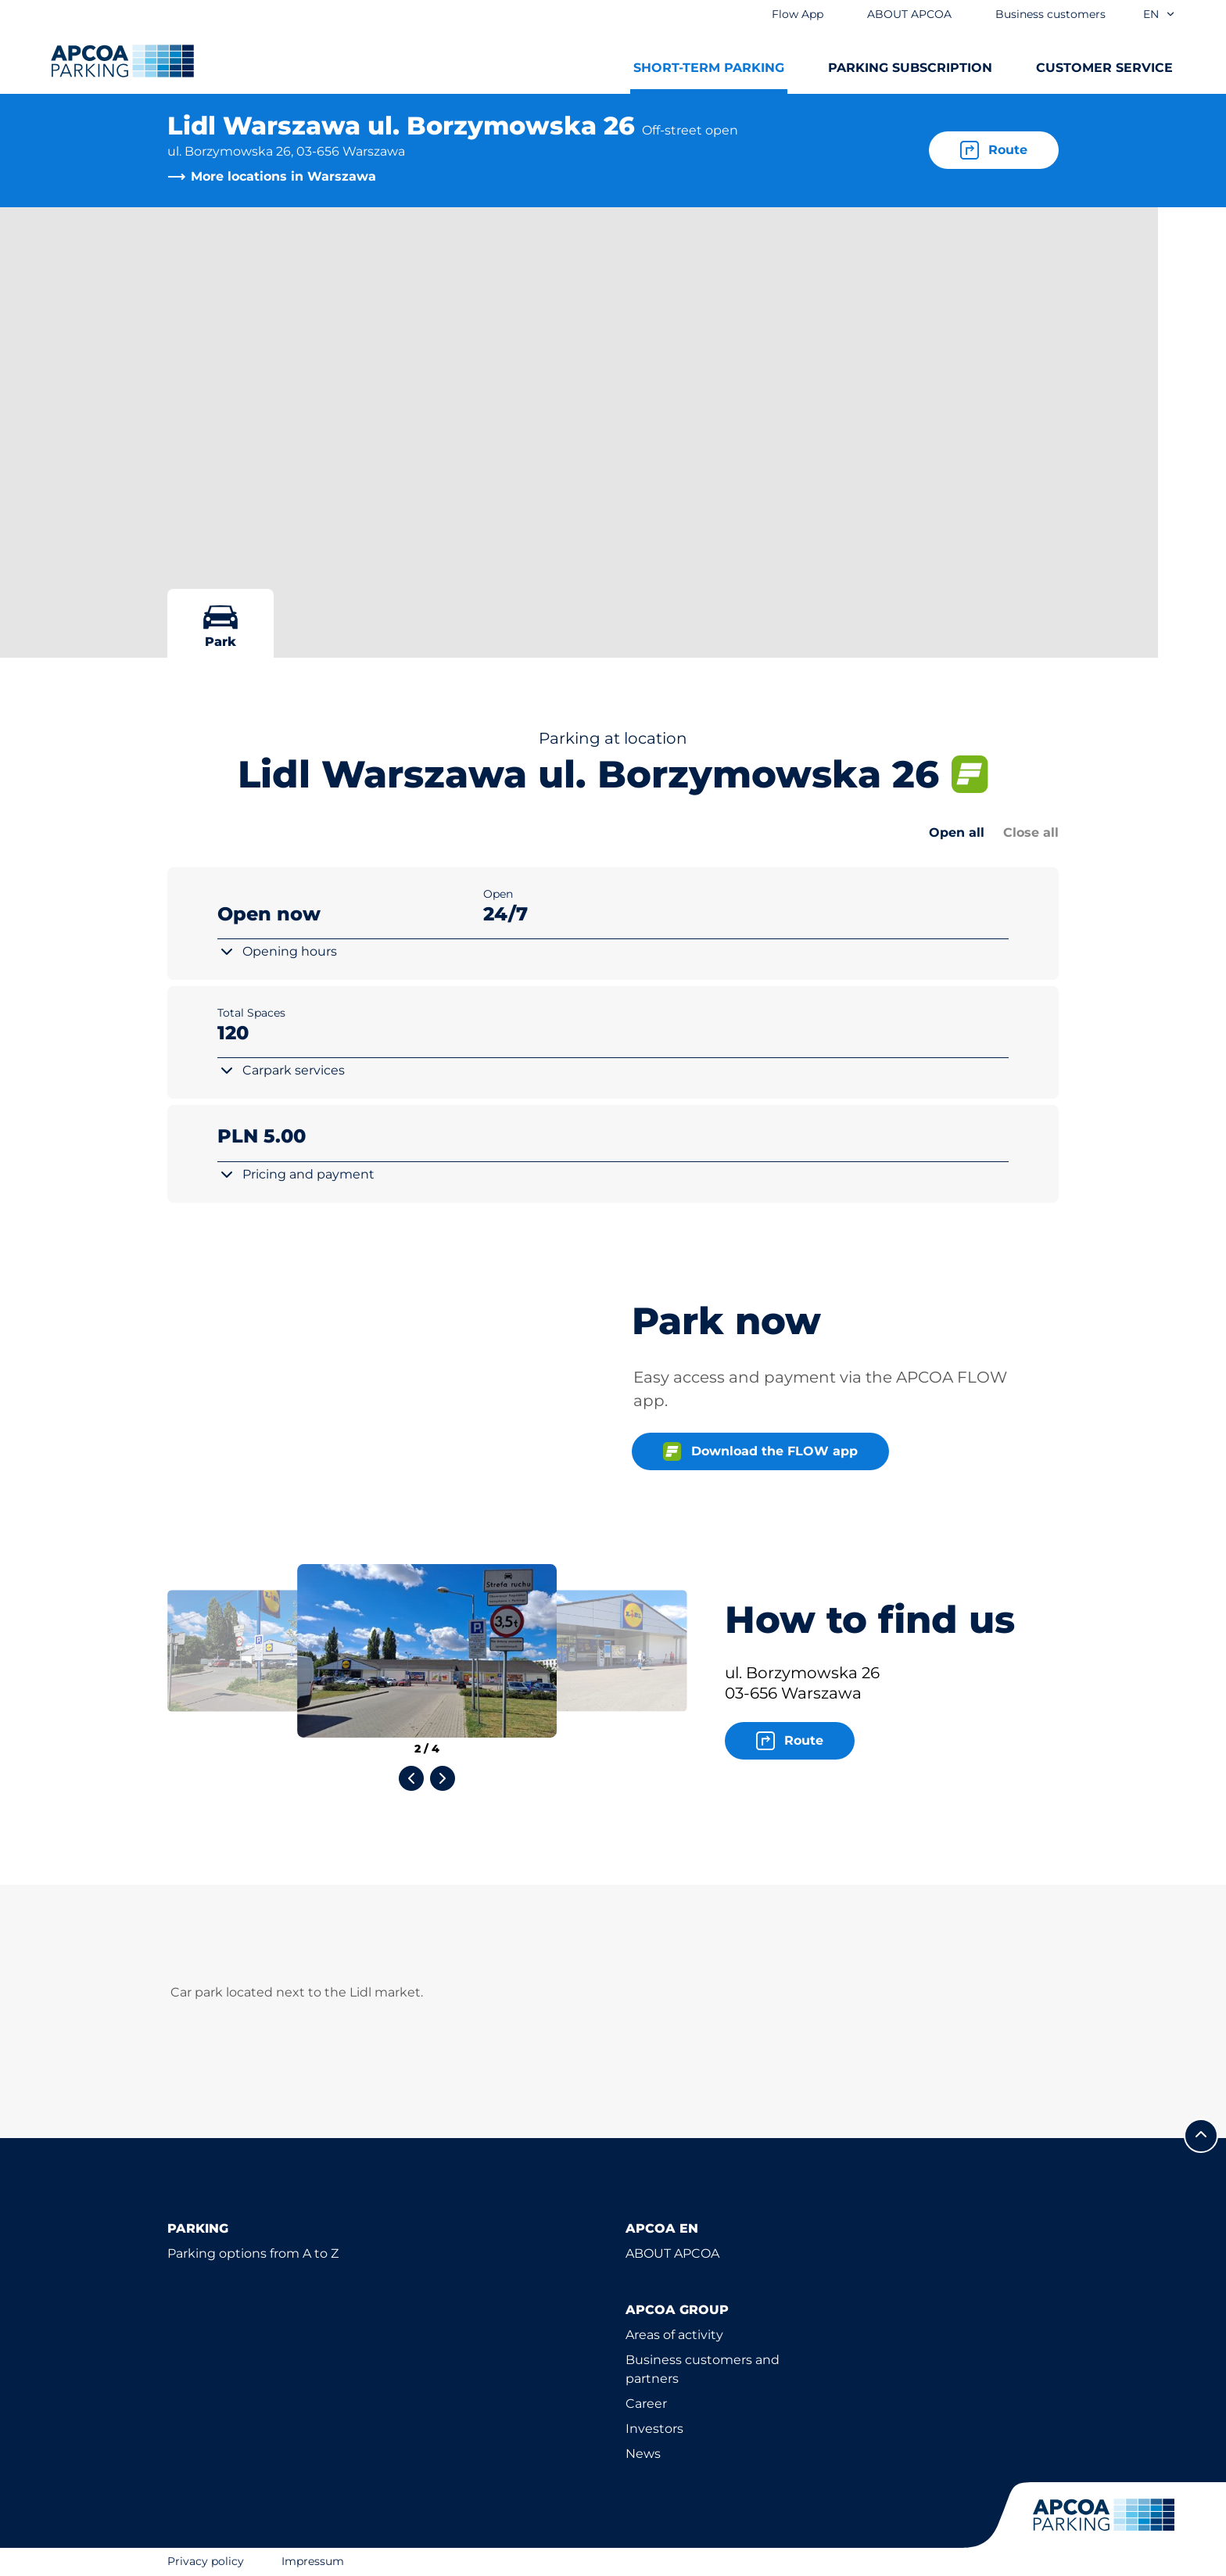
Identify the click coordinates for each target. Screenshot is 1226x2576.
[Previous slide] (411, 1778)
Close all (1031, 832)
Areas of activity (674, 2334)
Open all (956, 832)
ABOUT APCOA (672, 2253)
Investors (654, 2428)
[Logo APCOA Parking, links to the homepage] (122, 61)
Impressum (312, 2561)
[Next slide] (442, 1778)
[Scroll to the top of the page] (1201, 2136)
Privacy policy (205, 2561)
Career (646, 2403)
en (1159, 14)
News (643, 2453)
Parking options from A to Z (253, 2253)
